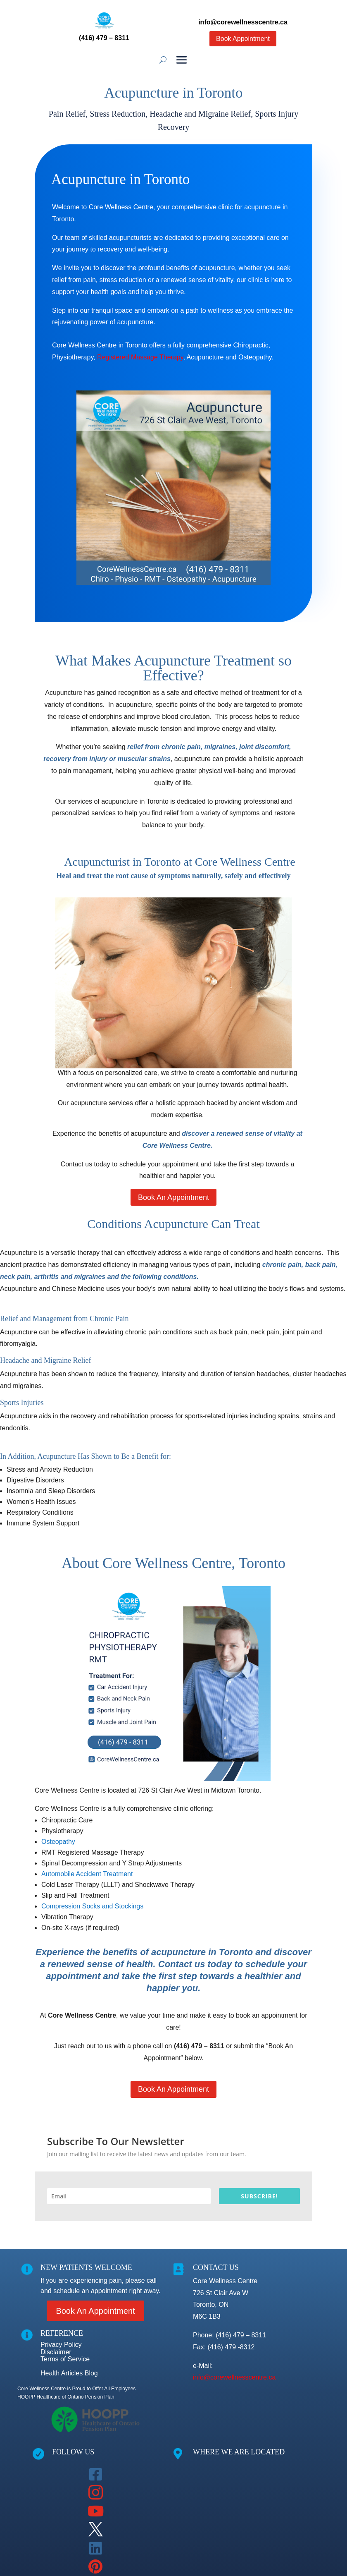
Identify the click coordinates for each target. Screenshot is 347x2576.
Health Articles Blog (69, 2373)
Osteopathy (58, 1841)
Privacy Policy (61, 2344)
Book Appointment (243, 38)
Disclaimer (55, 2352)
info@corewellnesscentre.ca (234, 2377)
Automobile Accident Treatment (87, 1873)
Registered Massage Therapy (140, 356)
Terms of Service (65, 2359)
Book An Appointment (173, 1197)
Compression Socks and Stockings (92, 1906)
